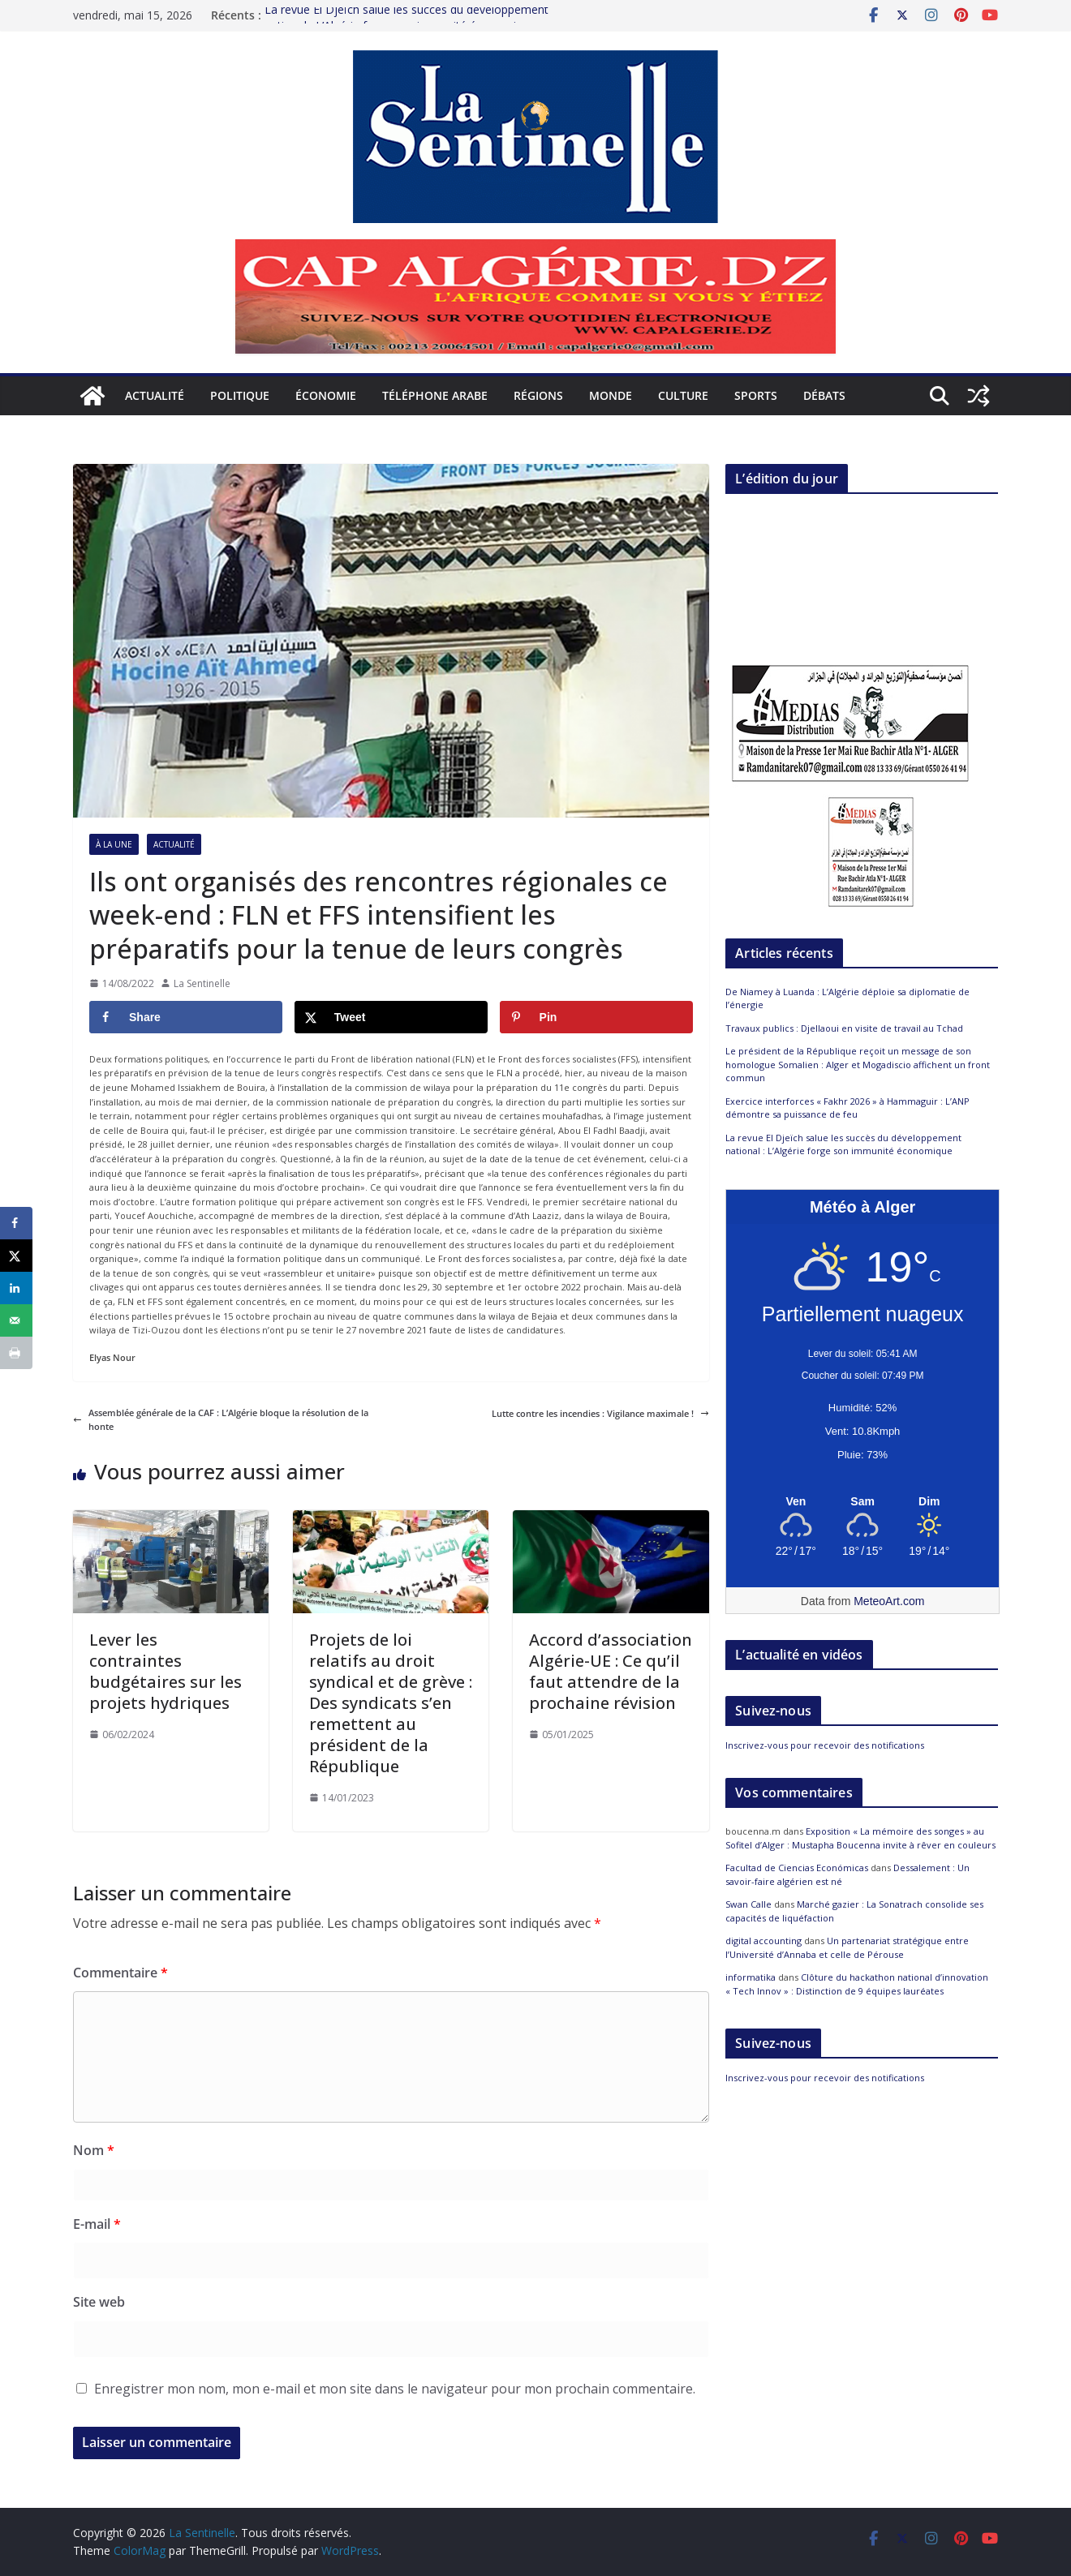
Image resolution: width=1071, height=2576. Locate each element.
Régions (538, 395)
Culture (683, 395)
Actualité (154, 395)
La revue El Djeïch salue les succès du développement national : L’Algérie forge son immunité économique (843, 1144)
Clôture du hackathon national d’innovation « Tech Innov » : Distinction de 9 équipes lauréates (856, 1984)
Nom (93, 2150)
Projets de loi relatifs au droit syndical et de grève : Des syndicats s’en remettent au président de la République (390, 1703)
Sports (755, 395)
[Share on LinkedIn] (16, 1288)
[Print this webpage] (16, 1353)
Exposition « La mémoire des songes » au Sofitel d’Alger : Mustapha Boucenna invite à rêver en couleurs (860, 1838)
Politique (239, 395)
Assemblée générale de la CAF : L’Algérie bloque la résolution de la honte (220, 1419)
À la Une (114, 844)
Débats (824, 395)
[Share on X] (391, 1017)
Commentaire (120, 1972)
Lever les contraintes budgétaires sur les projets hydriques (165, 1671)
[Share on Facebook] (185, 1017)
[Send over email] (16, 1320)
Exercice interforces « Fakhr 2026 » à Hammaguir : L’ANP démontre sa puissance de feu (847, 1108)
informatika (750, 1977)
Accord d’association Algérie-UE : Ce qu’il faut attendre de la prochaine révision (610, 1671)
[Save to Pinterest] (596, 1017)
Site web (99, 2302)
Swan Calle (748, 1904)
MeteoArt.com (889, 1601)
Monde (610, 395)
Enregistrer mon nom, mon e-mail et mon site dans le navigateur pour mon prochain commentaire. (394, 2389)
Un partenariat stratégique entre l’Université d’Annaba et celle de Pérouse (847, 1947)
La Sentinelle (202, 983)
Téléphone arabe (435, 395)
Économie (325, 395)
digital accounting (763, 1940)
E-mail (97, 2224)
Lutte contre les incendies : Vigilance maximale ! (600, 1413)
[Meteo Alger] (862, 1502)
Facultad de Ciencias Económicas (796, 1867)
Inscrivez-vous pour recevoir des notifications (824, 1745)
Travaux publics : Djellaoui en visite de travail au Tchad (845, 1028)
